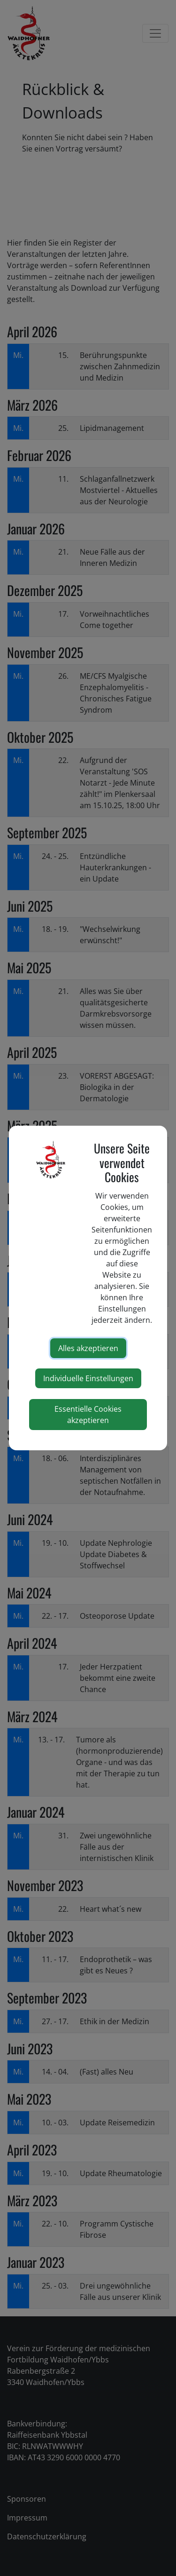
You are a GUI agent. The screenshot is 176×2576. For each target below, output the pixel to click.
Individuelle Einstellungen (88, 1378)
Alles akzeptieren (88, 1348)
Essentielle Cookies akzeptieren (88, 1414)
